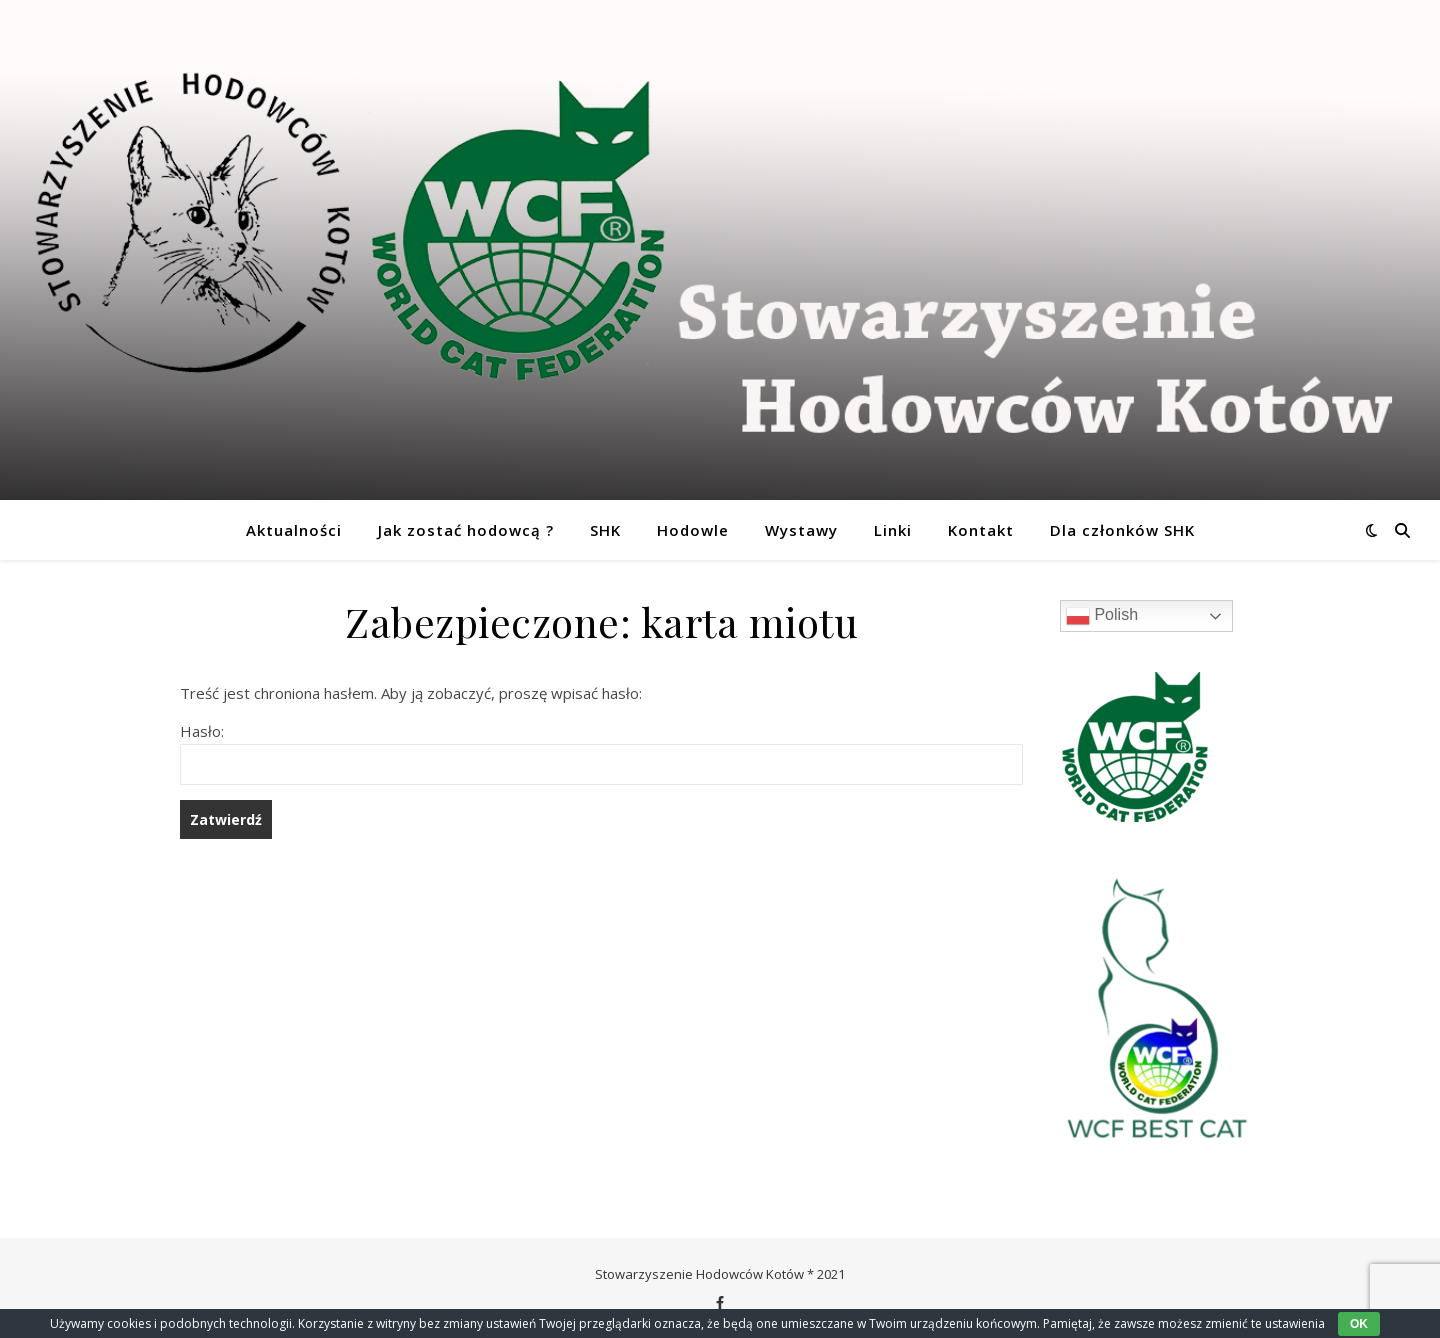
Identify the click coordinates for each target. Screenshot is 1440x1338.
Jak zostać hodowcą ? (466, 530)
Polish (1102, 616)
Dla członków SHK (1122, 530)
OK (1359, 1324)
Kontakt (981, 530)
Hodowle (693, 530)
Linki (893, 530)
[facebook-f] (720, 1303)
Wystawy (801, 530)
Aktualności (294, 530)
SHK (605, 530)
